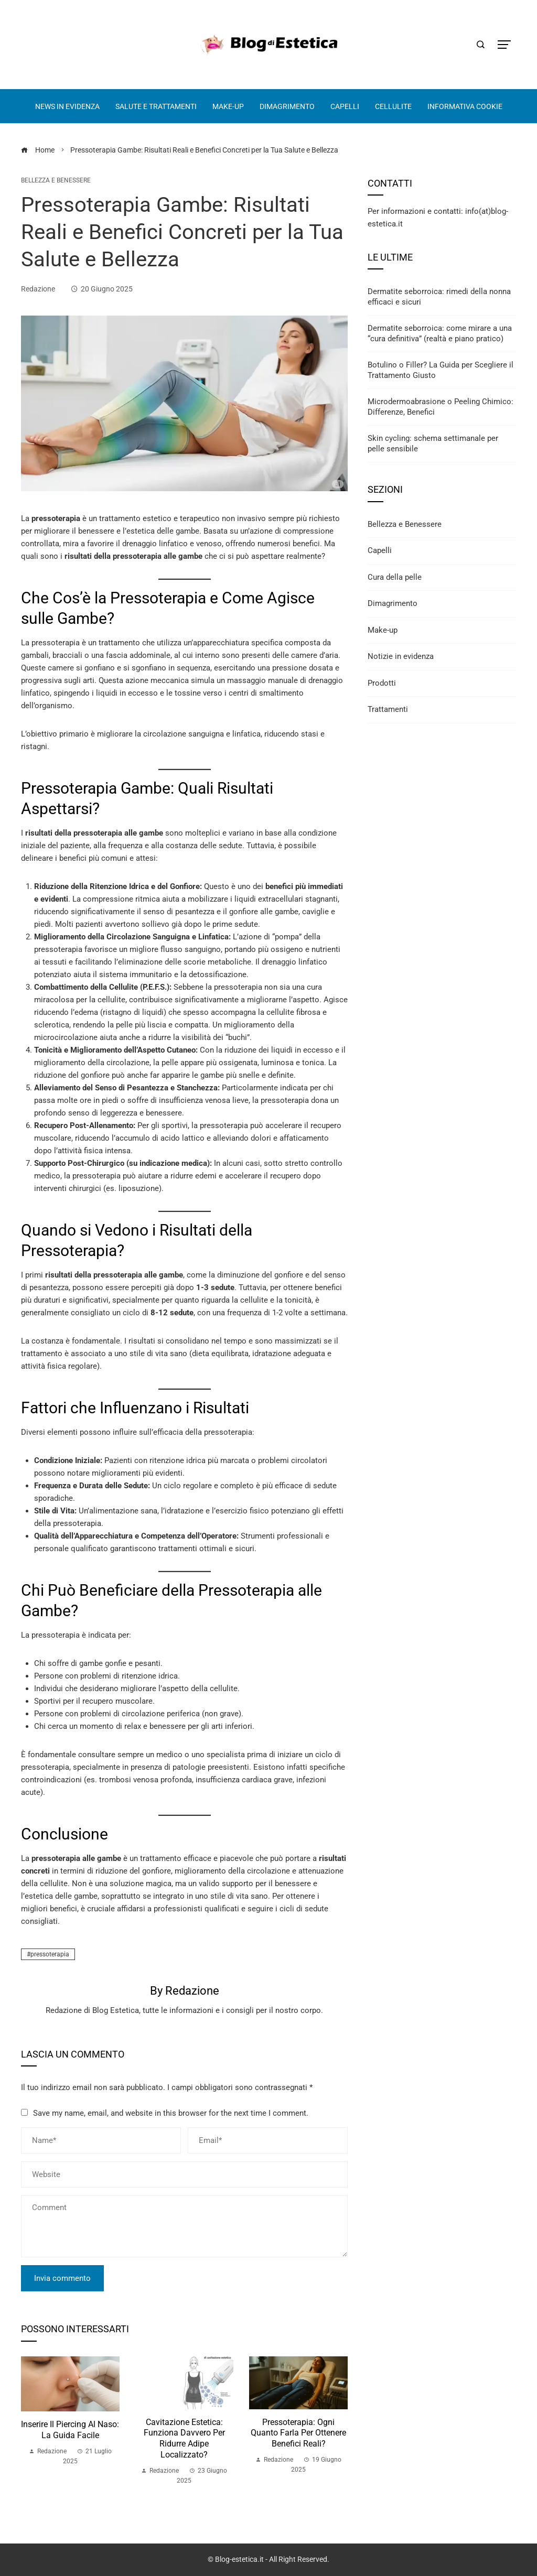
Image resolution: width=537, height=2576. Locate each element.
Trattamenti (388, 709)
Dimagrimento (392, 603)
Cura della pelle (395, 577)
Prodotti (382, 683)
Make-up (383, 630)
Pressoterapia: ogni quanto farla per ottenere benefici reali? (298, 2433)
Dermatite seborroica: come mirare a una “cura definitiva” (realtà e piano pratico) (440, 333)
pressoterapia (49, 1954)
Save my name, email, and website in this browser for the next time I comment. (170, 2113)
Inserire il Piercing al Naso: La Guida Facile (70, 2429)
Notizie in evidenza (401, 656)
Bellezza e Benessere (56, 180)
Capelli (380, 550)
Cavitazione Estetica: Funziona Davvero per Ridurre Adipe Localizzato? (184, 2438)
